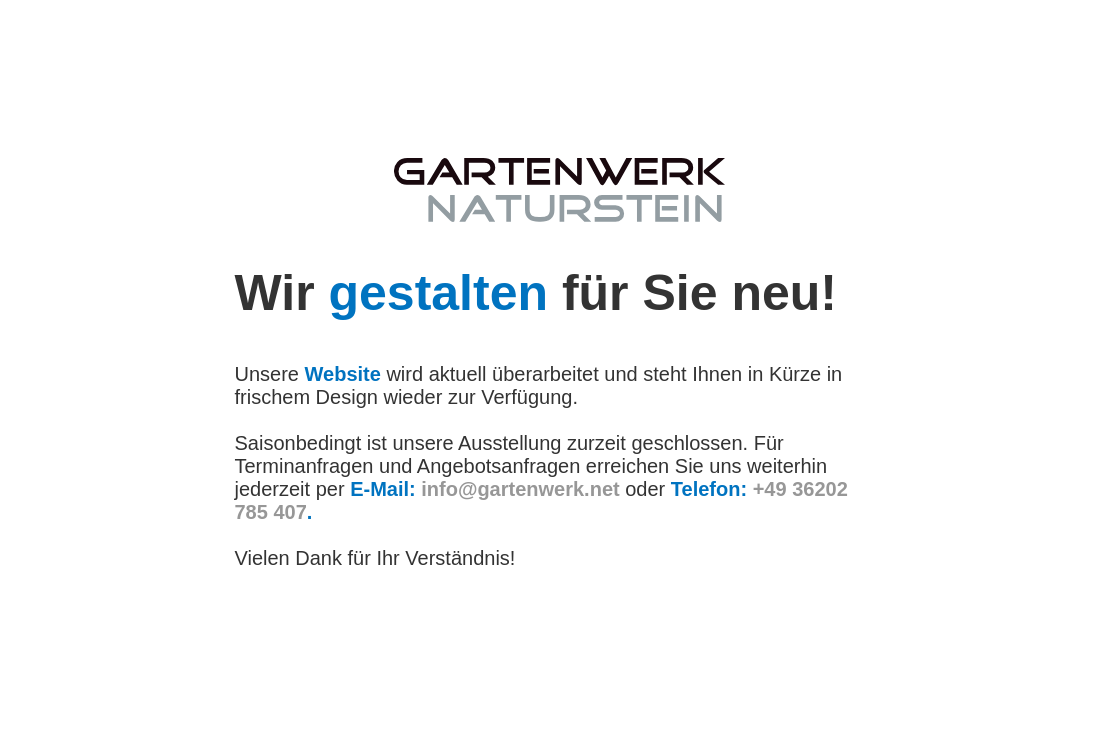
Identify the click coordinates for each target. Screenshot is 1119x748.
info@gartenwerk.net (520, 489)
